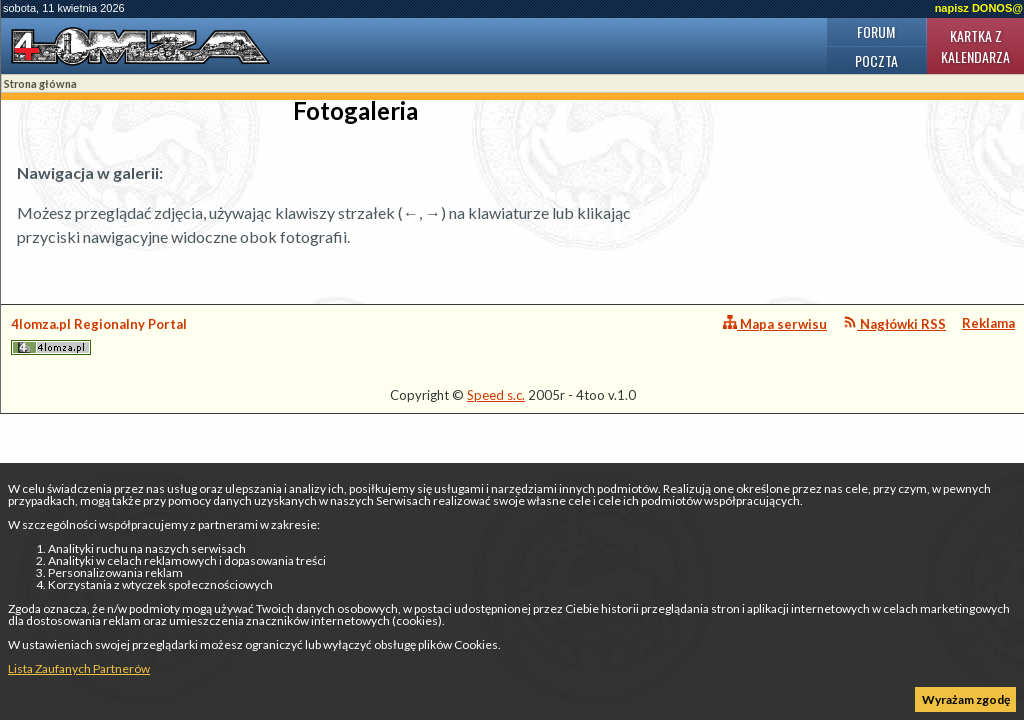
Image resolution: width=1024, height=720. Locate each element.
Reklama (988, 323)
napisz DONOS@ (979, 8)
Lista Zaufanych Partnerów (79, 668)
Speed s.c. (496, 395)
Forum (876, 31)
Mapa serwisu (775, 323)
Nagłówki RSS (894, 323)
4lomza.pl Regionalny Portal (99, 335)
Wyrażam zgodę (966, 699)
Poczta (876, 60)
